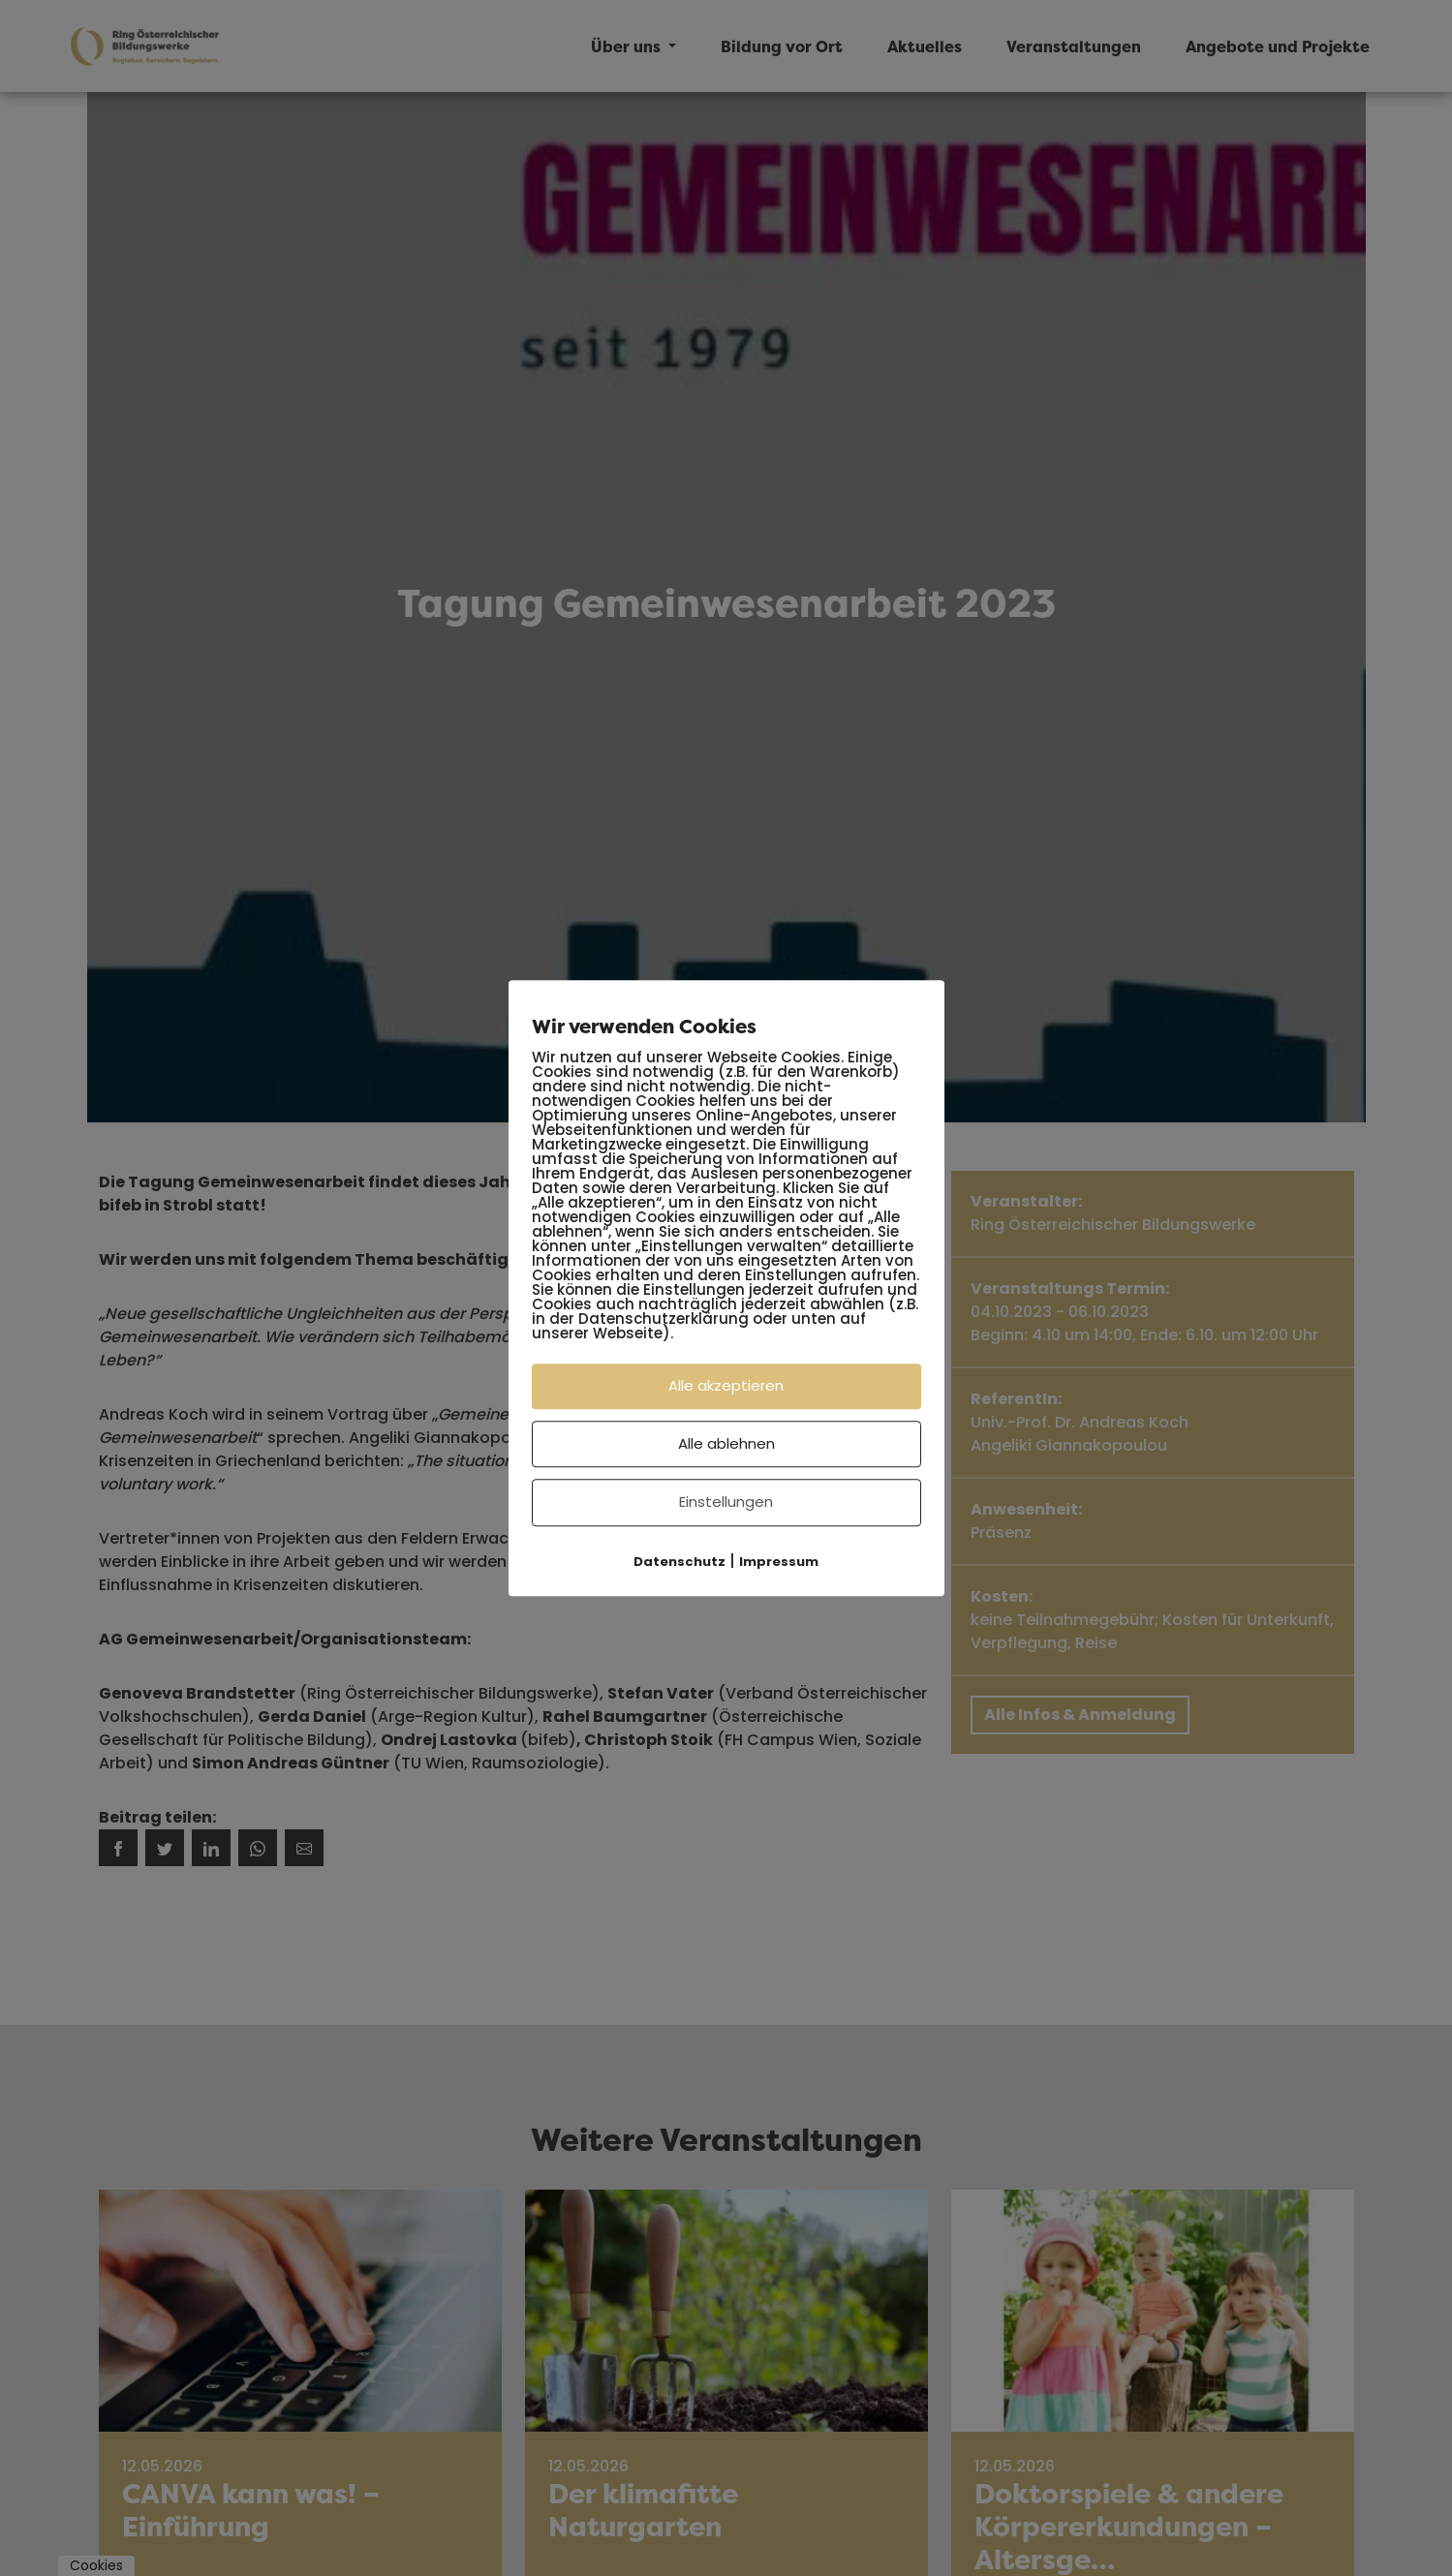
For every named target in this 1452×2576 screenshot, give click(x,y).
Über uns (627, 46)
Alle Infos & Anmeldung (1080, 1714)
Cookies (96, 2565)
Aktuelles (924, 46)
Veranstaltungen (1073, 46)
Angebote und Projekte (1278, 46)
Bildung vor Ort (782, 46)
